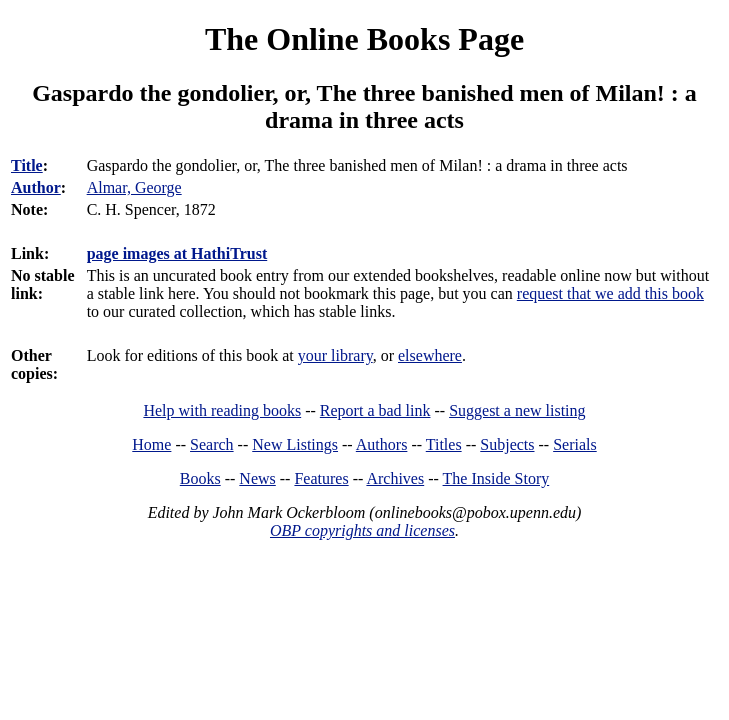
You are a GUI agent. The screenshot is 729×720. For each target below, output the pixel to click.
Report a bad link (375, 410)
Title (27, 165)
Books (200, 478)
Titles (444, 444)
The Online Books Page (364, 39)
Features (321, 478)
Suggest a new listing (517, 410)
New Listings (295, 444)
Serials (575, 444)
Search (212, 444)
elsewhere (430, 355)
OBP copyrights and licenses (362, 530)
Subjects (507, 444)
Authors (382, 444)
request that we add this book (610, 293)
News (257, 478)
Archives (395, 478)
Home (151, 444)
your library (335, 355)
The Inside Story (496, 478)
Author (36, 187)
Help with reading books (222, 410)
